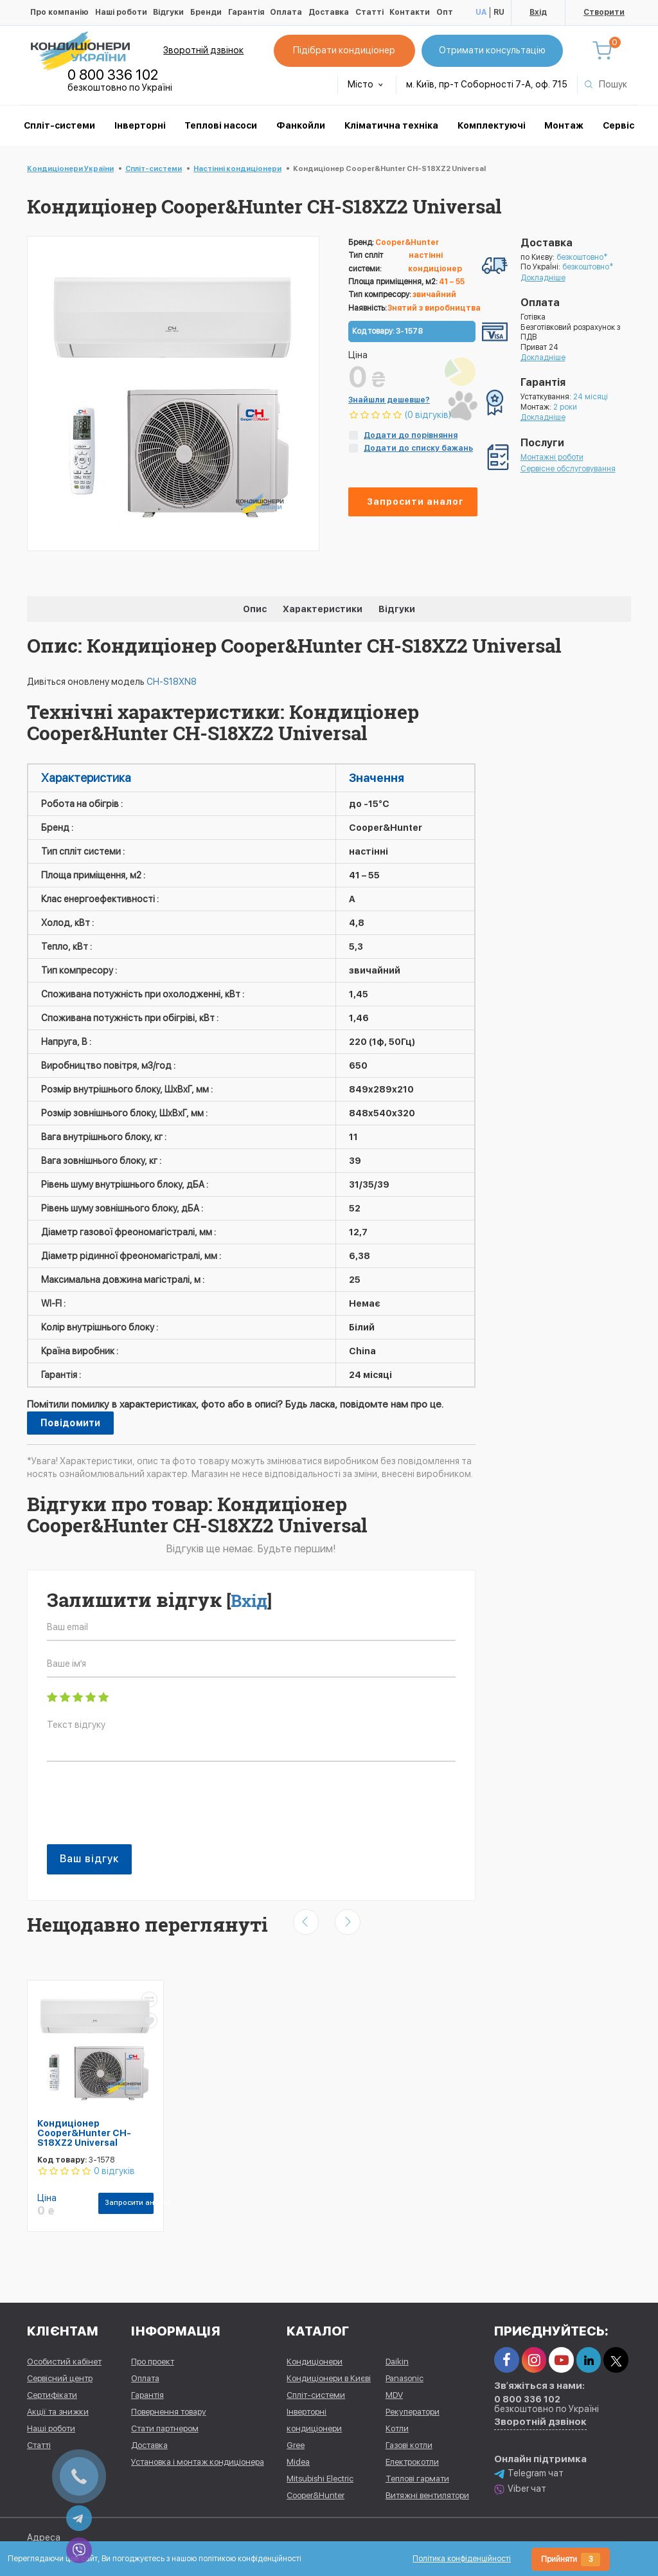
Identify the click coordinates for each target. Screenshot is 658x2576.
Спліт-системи (59, 125)
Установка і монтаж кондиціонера (197, 2462)
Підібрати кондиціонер (344, 50)
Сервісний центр (60, 2378)
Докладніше (542, 277)
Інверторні (140, 125)
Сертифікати (52, 2395)
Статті (369, 12)
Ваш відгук (89, 1859)
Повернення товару (168, 2412)
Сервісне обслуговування (568, 468)
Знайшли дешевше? (389, 399)
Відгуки (168, 12)
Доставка (328, 12)
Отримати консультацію (492, 50)
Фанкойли (300, 125)
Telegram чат (529, 2473)
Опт (444, 12)
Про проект (152, 2361)
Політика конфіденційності (462, 2558)
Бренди (206, 12)
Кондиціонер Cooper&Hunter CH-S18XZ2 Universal (84, 2133)
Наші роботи (121, 12)
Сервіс (618, 125)
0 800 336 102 (112, 74)
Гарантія (246, 12)
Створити (604, 12)
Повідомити (70, 1423)
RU (499, 12)
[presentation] (144, 1809)
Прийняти (570, 2559)
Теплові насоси (220, 125)
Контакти (409, 12)
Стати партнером (165, 2428)
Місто (365, 84)
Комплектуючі (492, 125)
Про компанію (59, 12)
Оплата (286, 12)
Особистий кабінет (64, 2361)
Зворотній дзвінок (203, 50)
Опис (255, 609)
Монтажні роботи (551, 457)
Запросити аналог (415, 501)
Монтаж (563, 125)
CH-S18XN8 (172, 681)
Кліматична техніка (391, 125)
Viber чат (520, 2488)
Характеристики (322, 609)
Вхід (538, 12)
